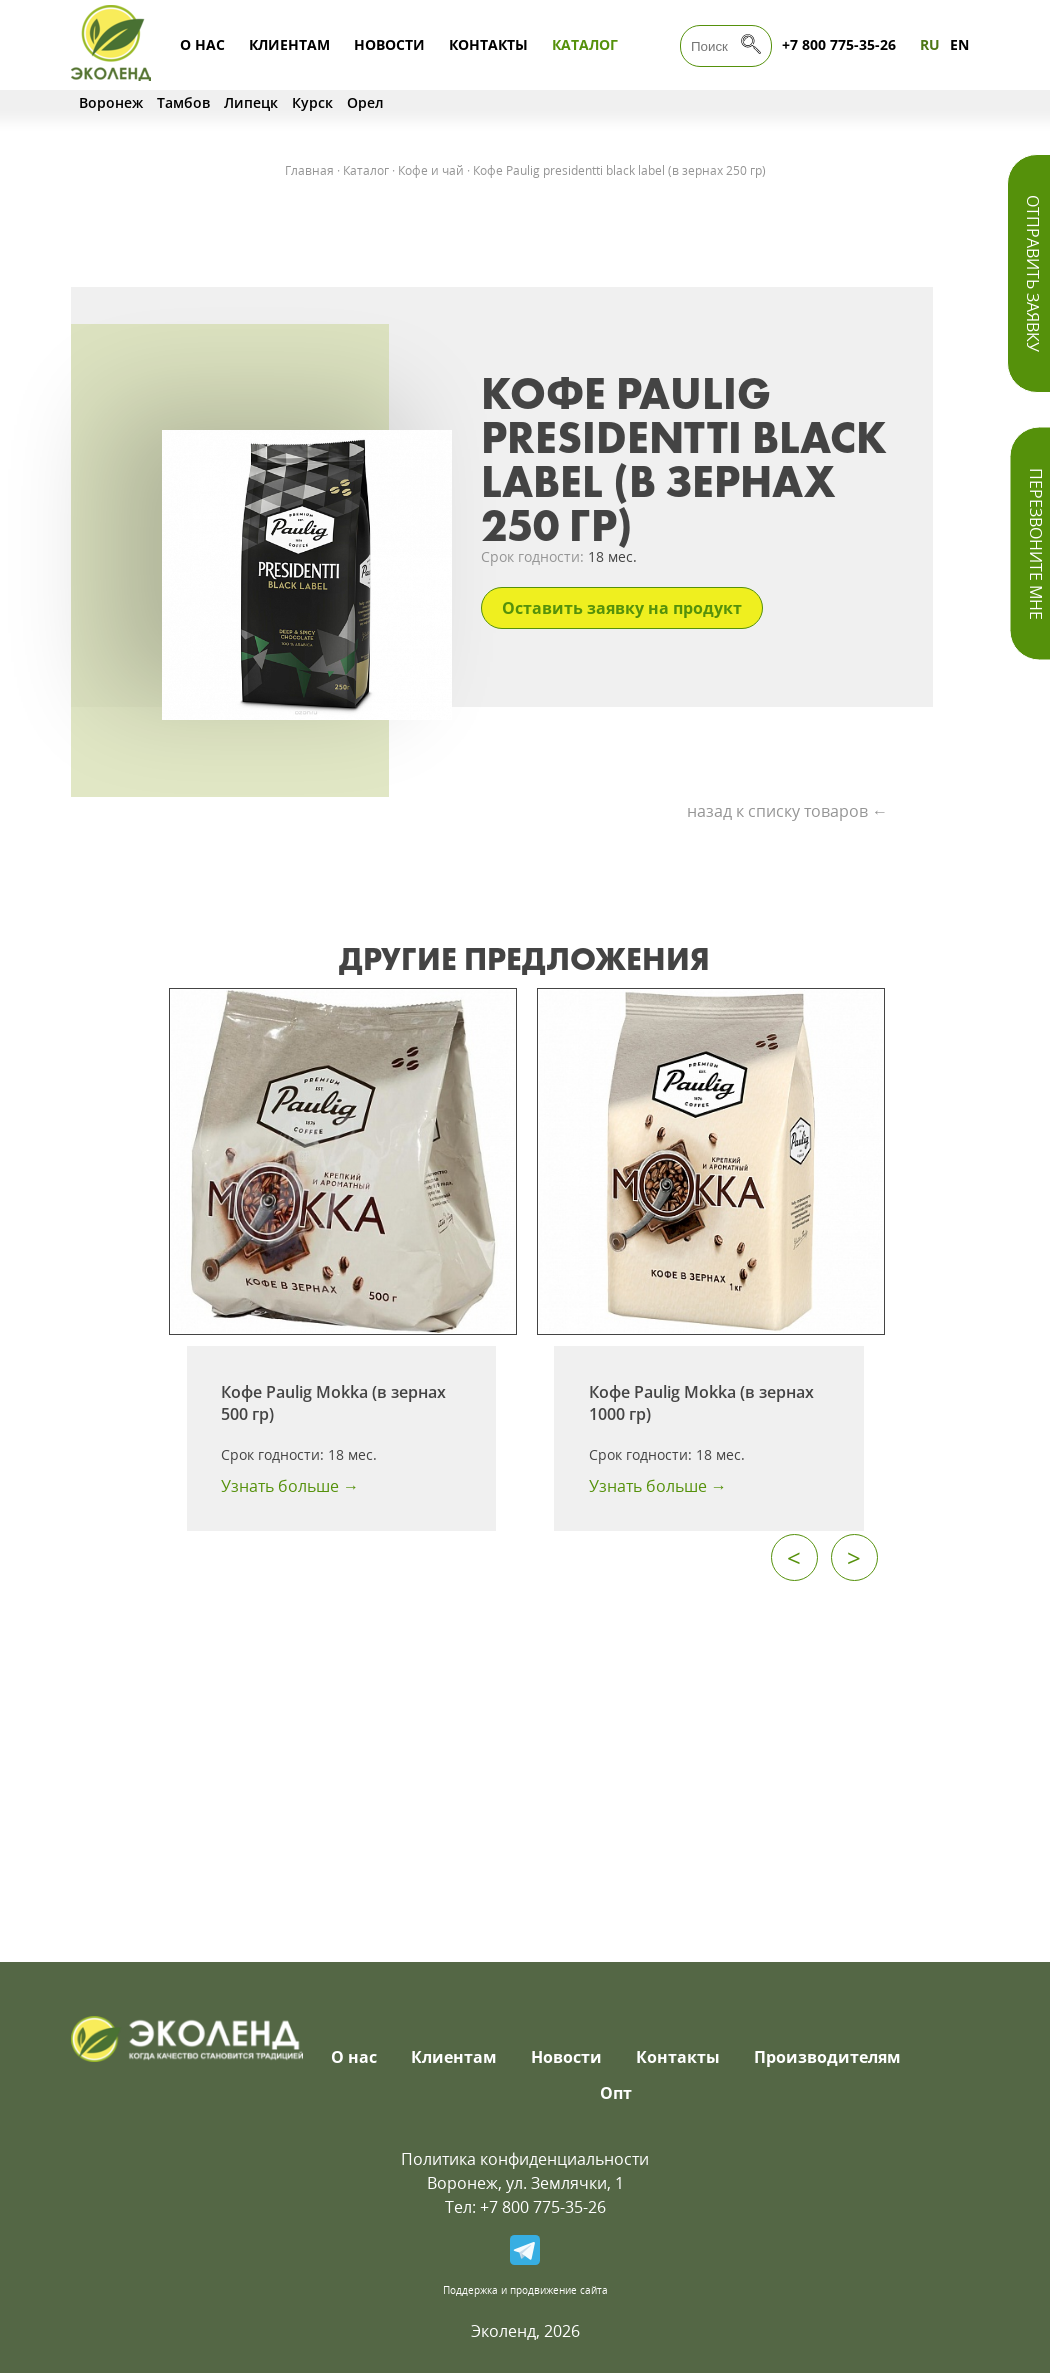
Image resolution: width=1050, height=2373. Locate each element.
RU (930, 44)
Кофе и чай (431, 170)
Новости (389, 44)
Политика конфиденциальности (525, 2159)
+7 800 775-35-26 (839, 44)
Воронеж (111, 102)
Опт (616, 2093)
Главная (309, 170)
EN (959, 44)
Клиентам (289, 44)
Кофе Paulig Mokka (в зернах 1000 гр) (701, 1403)
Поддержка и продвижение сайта (525, 2290)
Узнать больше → (290, 1486)
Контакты (488, 44)
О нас (202, 44)
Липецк (251, 102)
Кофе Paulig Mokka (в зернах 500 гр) (333, 1403)
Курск (312, 102)
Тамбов (183, 102)
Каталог (585, 44)
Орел (365, 102)
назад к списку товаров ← (787, 811)
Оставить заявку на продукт (622, 608)
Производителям (827, 2057)
